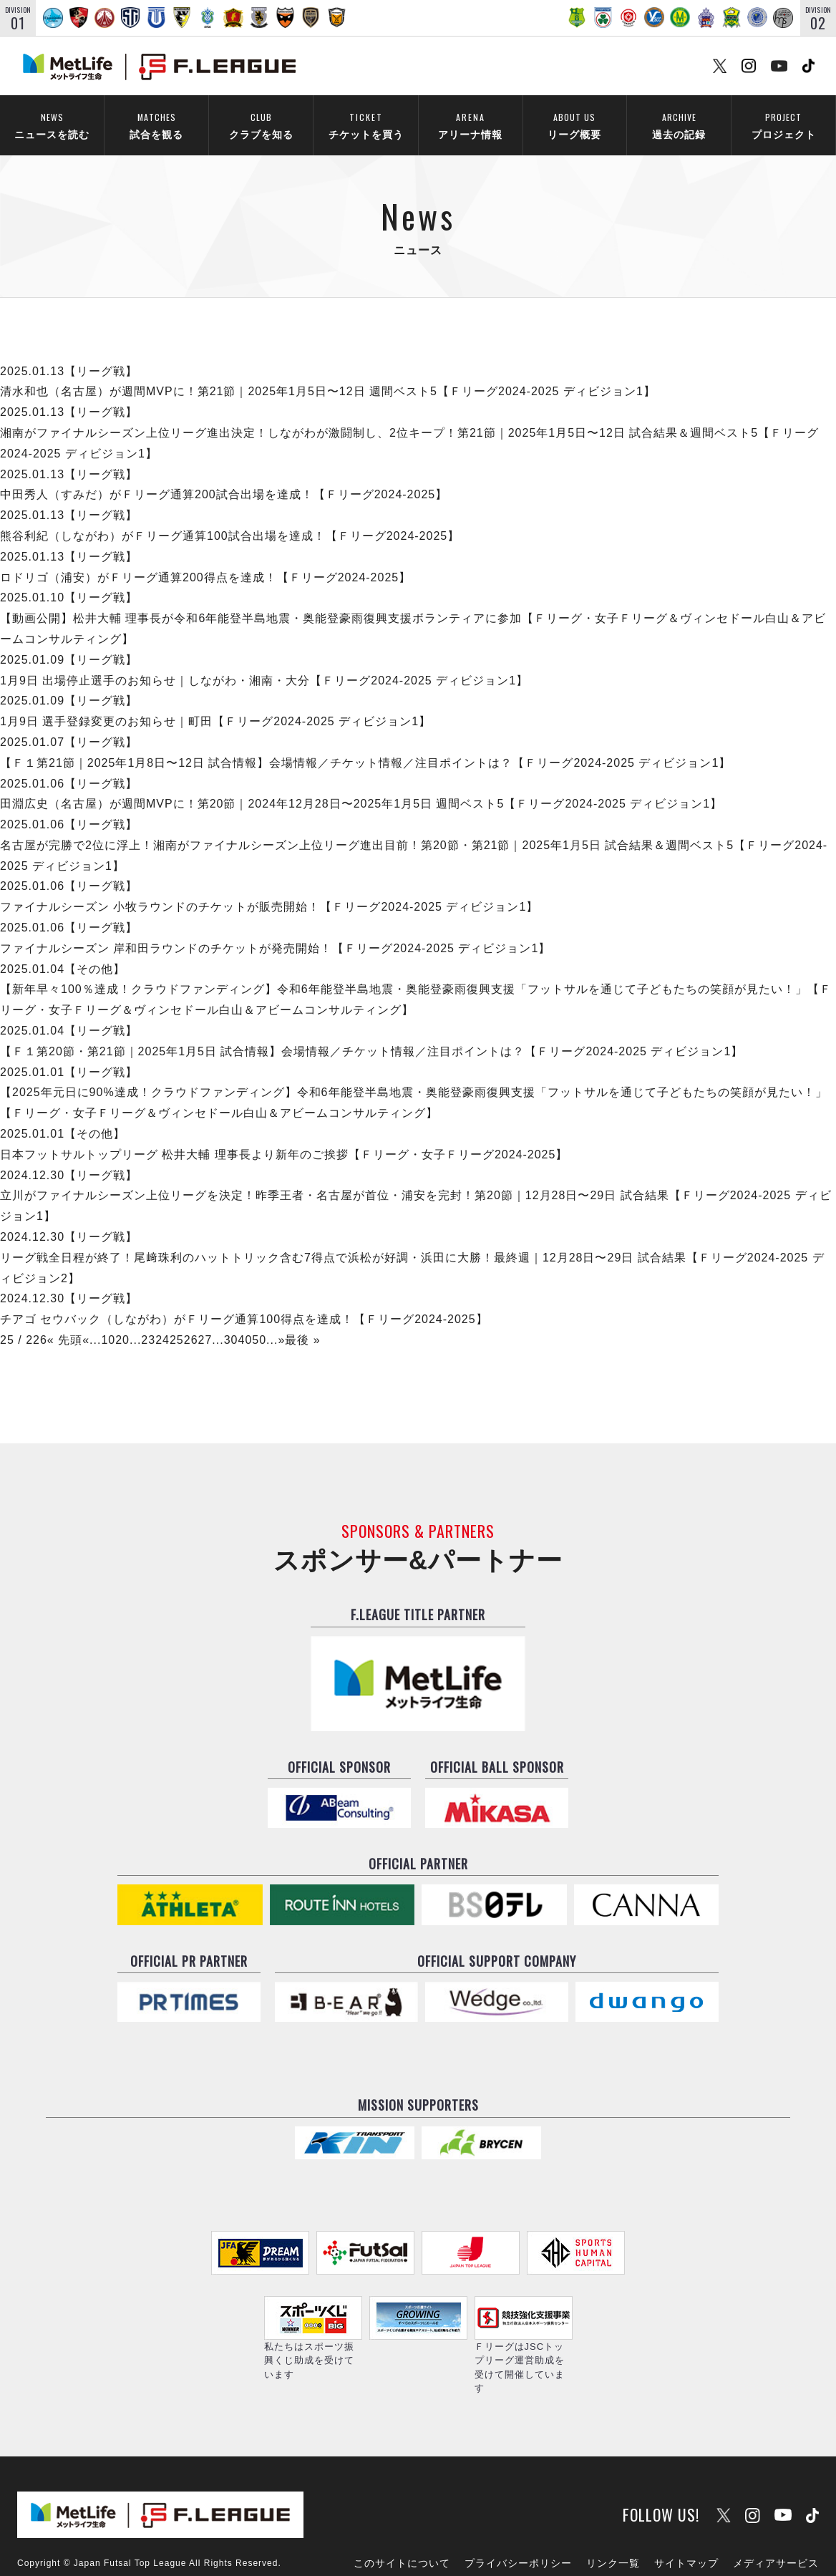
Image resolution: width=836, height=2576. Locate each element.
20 (122, 1321)
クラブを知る (261, 126)
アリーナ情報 (470, 126)
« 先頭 (64, 1321)
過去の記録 (679, 126)
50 (259, 1321)
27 (205, 1321)
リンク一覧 (613, 2523)
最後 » (302, 1321)
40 (245, 1321)
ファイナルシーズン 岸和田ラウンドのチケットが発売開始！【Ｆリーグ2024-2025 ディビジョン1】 (275, 929)
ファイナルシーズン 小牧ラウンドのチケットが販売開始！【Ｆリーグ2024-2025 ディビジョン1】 (269, 888)
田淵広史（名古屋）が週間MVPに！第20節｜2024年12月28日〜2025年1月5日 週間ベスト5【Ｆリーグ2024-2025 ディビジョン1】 (361, 785)
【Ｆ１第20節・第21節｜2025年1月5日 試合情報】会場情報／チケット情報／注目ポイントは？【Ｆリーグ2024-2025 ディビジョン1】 (371, 1032)
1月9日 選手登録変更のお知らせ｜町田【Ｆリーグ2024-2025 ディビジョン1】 (215, 703)
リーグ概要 (574, 126)
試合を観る (156, 126)
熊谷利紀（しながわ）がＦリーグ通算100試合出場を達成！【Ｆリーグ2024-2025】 (230, 517)
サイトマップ (686, 2523)
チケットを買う (366, 126)
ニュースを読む (52, 126)
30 (231, 1321)
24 (162, 1321)
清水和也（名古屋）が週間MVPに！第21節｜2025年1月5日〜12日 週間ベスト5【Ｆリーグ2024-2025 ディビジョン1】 (328, 373)
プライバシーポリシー (518, 2523)
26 (191, 1321)
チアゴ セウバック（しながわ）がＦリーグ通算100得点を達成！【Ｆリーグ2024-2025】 (244, 1300)
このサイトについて (402, 2523)
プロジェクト (783, 126)
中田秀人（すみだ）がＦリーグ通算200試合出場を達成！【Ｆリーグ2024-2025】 (223, 476)
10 (108, 1321)
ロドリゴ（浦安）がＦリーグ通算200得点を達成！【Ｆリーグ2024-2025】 (205, 558)
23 (148, 1321)
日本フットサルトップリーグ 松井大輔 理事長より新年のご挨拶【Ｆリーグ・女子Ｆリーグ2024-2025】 (284, 1135)
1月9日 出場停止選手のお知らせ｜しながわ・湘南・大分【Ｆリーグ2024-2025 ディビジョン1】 (264, 661)
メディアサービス (776, 2523)
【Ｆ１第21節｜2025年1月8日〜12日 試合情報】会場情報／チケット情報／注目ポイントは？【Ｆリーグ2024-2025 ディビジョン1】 (365, 743)
